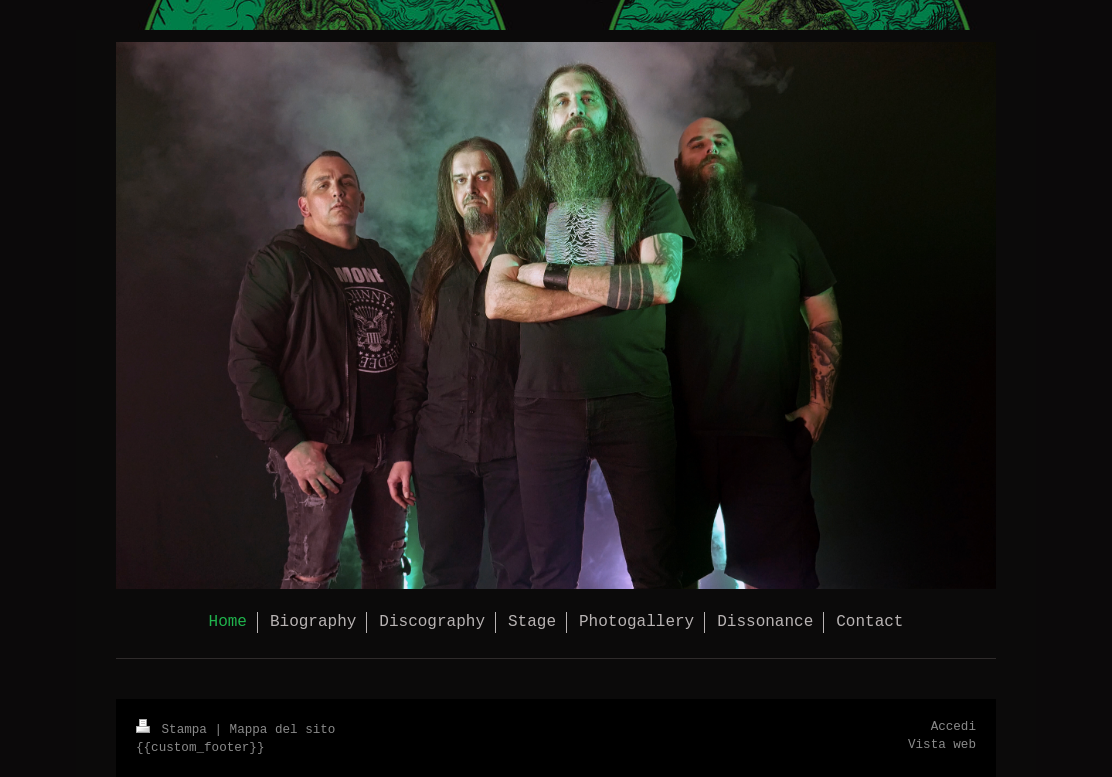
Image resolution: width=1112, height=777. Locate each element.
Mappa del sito (283, 730)
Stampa (175, 730)
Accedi (953, 727)
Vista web (942, 745)
